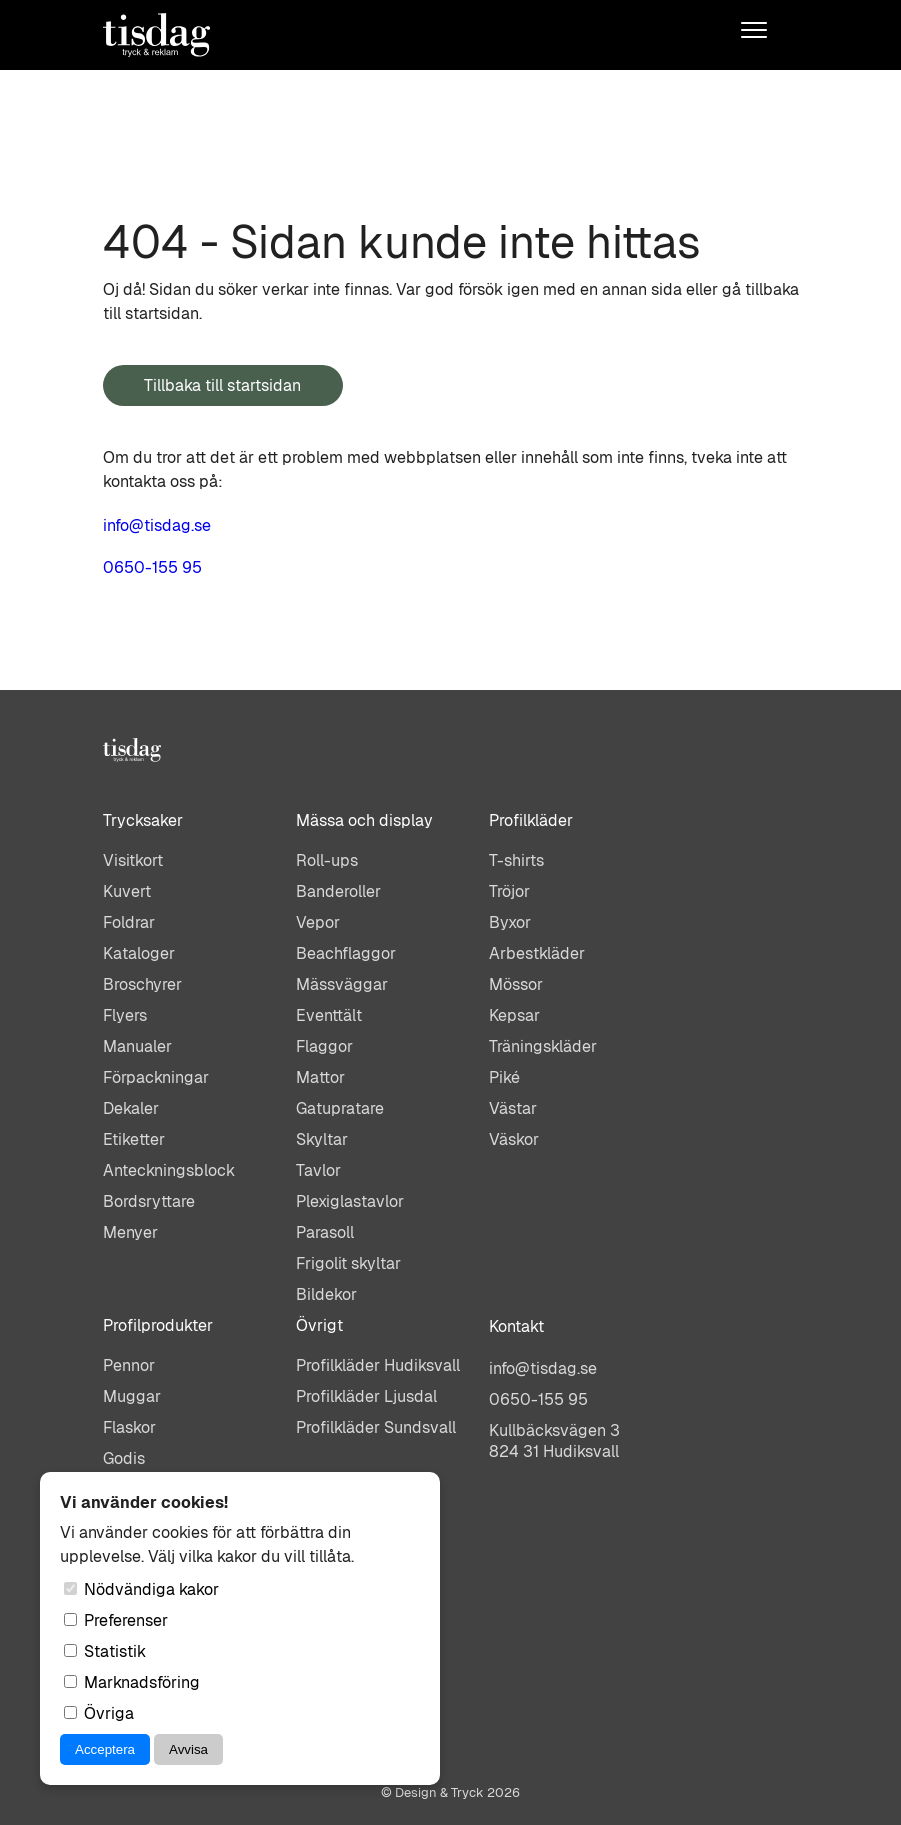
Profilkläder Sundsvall (376, 1427)
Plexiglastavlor (350, 1201)
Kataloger (139, 953)
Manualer (137, 1046)
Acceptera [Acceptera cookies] (105, 1749)
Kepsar (514, 1015)
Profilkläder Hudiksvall (378, 1365)
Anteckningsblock (169, 1170)
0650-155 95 (152, 567)
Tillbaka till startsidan (222, 385)
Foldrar (129, 922)
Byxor (510, 922)
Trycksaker (143, 820)
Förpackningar (156, 1077)
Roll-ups (327, 860)
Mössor (516, 984)
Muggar (132, 1396)
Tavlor (318, 1170)
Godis (124, 1458)
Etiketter (134, 1139)
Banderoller (338, 891)
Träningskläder (543, 1046)
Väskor (514, 1139)
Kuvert (127, 891)
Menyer (130, 1232)
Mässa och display (364, 820)
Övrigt (319, 1325)
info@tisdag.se (157, 525)
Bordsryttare (149, 1201)
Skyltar (322, 1139)
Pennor (129, 1365)
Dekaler (131, 1108)
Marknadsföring (132, 1682)
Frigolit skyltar (348, 1263)
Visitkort (133, 860)
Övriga (99, 1713)
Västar (513, 1108)
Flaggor (324, 1046)
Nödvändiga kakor (141, 1589)
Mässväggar (342, 984)
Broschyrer (142, 984)
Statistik (105, 1651)
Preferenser (116, 1620)
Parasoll (325, 1232)
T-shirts (516, 860)
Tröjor (509, 891)
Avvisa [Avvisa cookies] (188, 1749)
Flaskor (129, 1427)
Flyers (125, 1015)
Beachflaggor (346, 953)
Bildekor (326, 1294)
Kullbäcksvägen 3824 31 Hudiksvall (554, 1441)
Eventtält (329, 1015)
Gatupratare (340, 1108)
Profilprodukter (158, 1325)
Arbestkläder (537, 953)
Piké (504, 1077)
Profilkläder (531, 820)
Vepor (318, 922)
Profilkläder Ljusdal (366, 1396)
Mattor (320, 1077)
